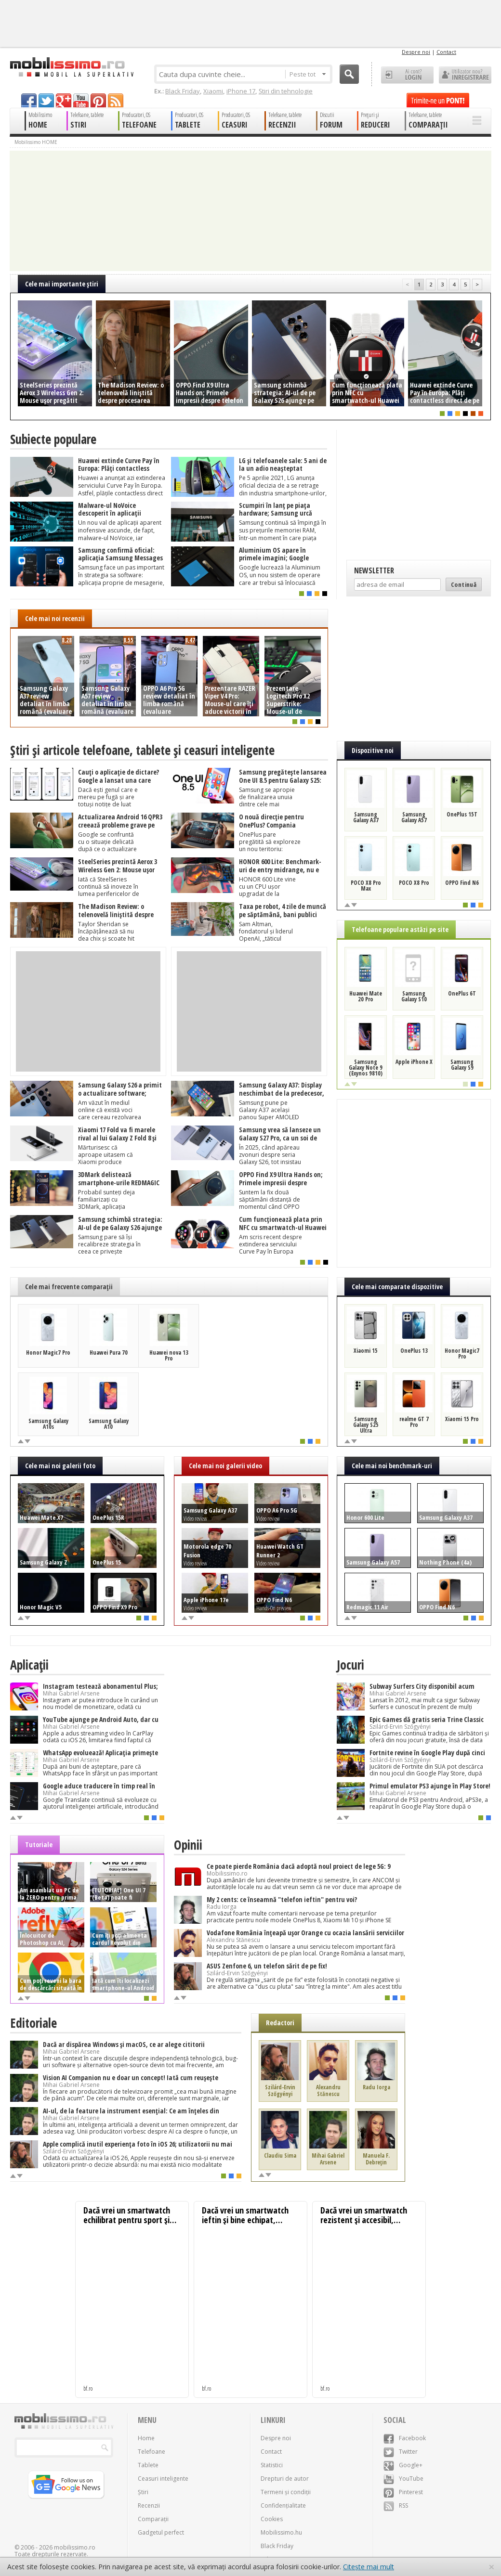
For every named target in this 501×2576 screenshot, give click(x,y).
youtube (81, 100)
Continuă (463, 584)
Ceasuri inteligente (163, 2478)
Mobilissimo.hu (281, 2532)
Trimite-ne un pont (438, 100)
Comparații (153, 2519)
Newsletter (374, 570)
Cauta (349, 74)
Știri (143, 2492)
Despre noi (416, 51)
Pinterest (403, 2492)
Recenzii (149, 2505)
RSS (395, 2505)
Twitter (400, 2451)
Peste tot (308, 74)
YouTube (403, 2478)
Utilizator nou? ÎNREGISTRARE (465, 75)
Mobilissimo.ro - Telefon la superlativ (71, 67)
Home (146, 2438)
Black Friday (182, 91)
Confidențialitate (283, 2505)
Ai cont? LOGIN (407, 75)
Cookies (272, 2519)
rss (115, 100)
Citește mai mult (368, 2566)
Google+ (402, 2465)
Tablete (148, 2465)
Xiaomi (213, 91)
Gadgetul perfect (161, 2532)
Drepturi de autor (285, 2478)
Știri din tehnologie (286, 91)
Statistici (272, 2465)
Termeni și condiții (286, 2492)
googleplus (63, 100)
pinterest (98, 100)
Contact (446, 51)
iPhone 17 (240, 91)
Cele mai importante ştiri (61, 283)
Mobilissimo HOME (35, 142)
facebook (29, 100)
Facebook (404, 2438)
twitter (46, 100)
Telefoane (151, 2451)
